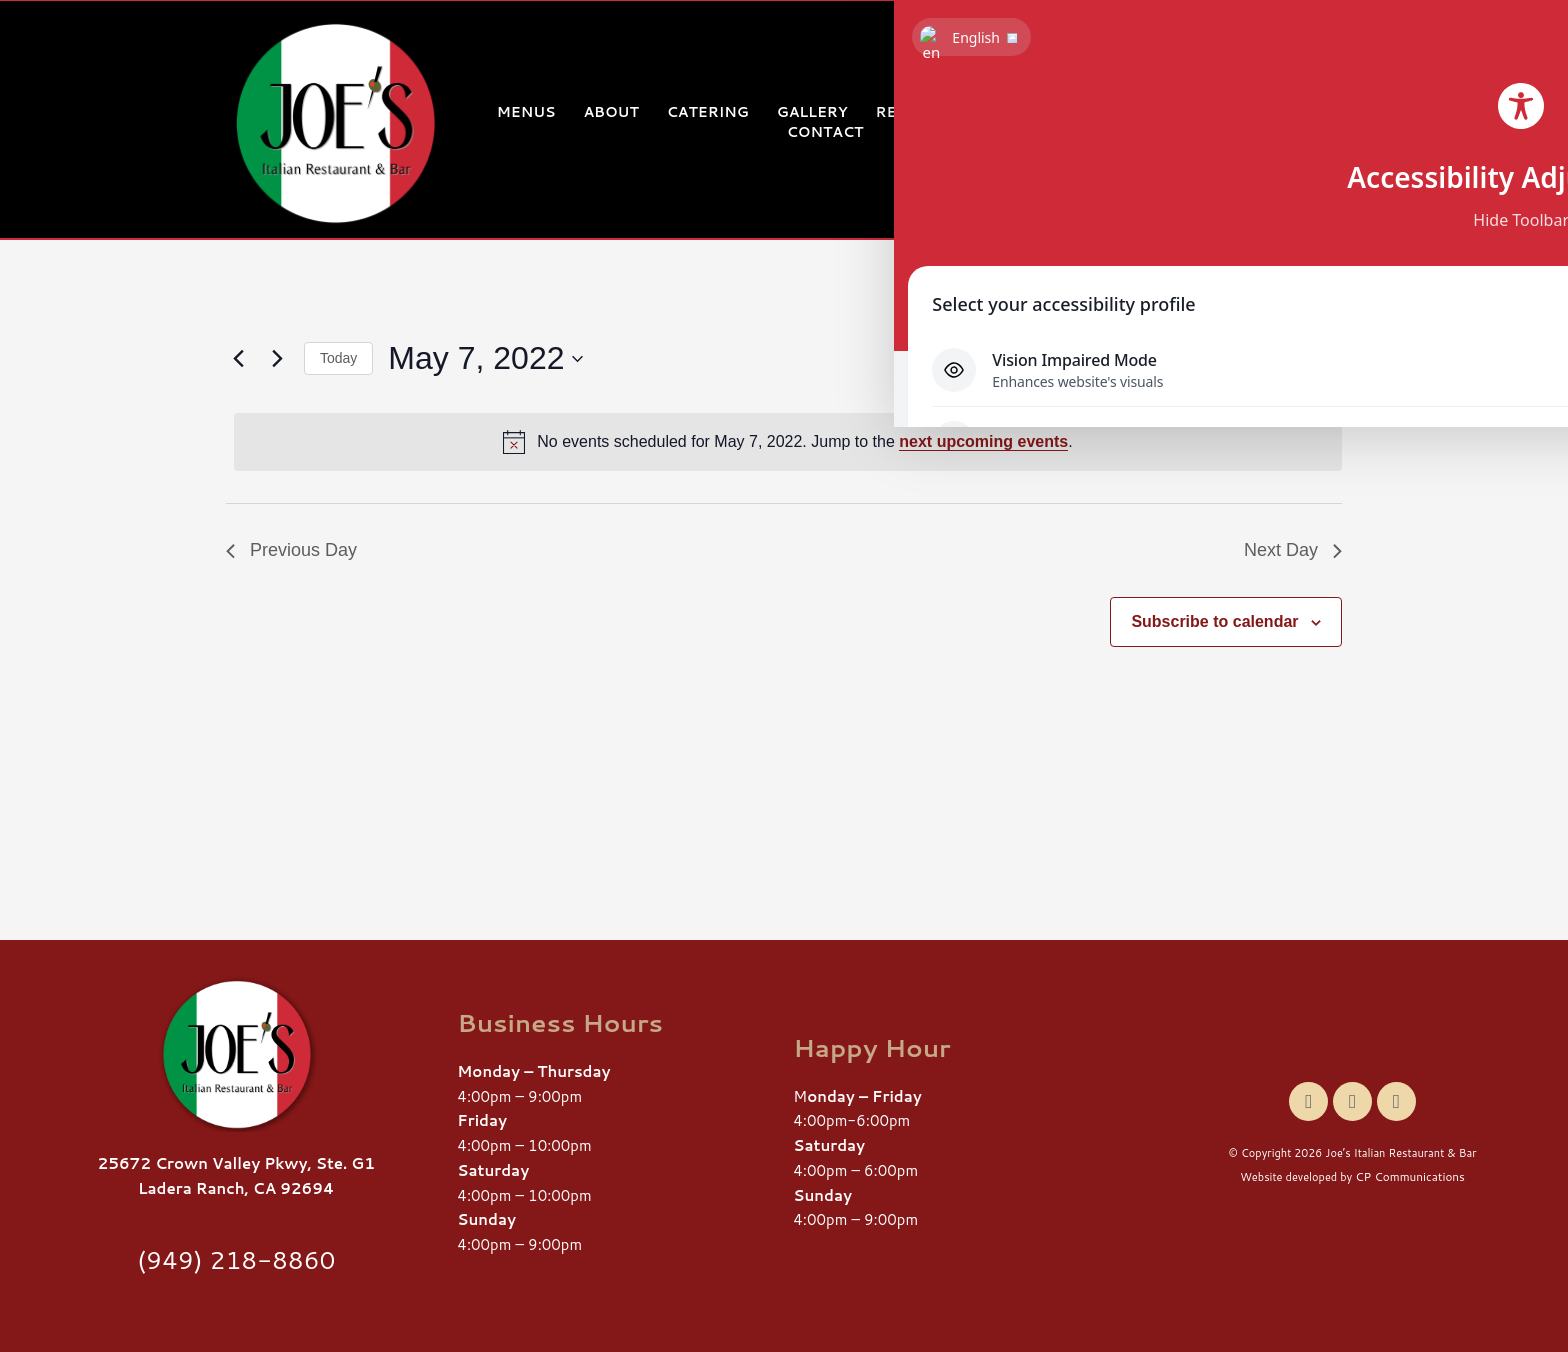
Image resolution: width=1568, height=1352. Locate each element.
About (610, 112)
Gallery (812, 112)
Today (338, 358)
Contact (825, 132)
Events (1008, 112)
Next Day (1293, 550)
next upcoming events (983, 441)
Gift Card (1110, 112)
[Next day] (277, 359)
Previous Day (291, 550)
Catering (708, 112)
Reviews (913, 112)
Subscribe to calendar (1214, 621)
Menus (526, 112)
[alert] (788, 442)
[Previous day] (238, 359)
